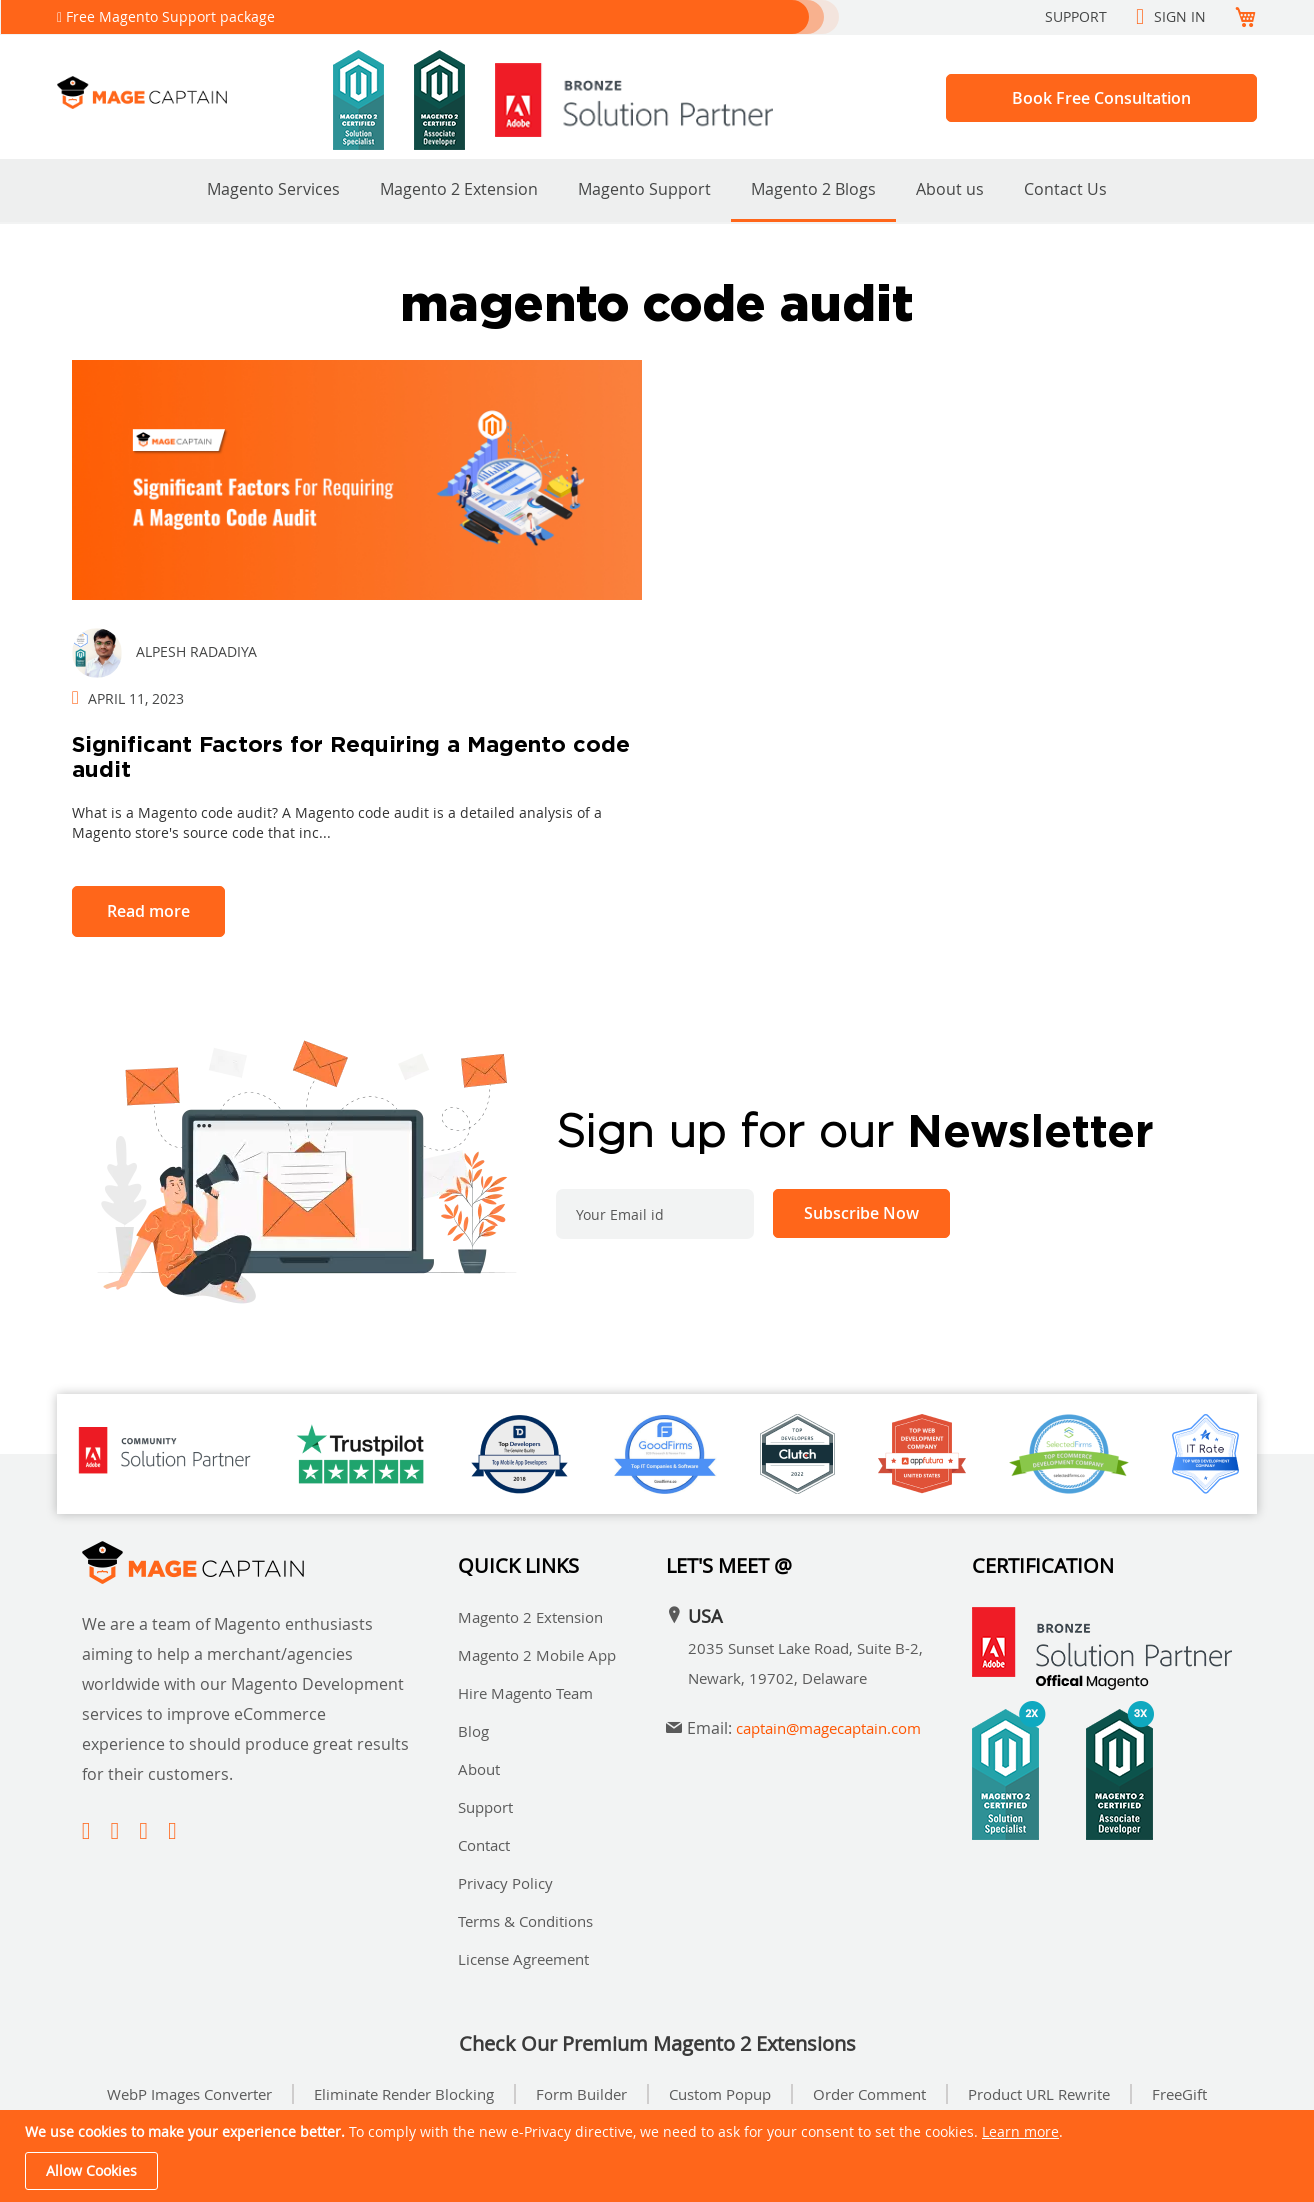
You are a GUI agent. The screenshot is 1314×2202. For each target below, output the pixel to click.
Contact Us (1065, 189)
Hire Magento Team (525, 1693)
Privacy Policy (505, 1883)
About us (950, 189)
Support (1076, 16)
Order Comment (869, 2094)
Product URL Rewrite (1039, 2094)
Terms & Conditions (525, 1921)
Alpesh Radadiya (196, 651)
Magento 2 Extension (459, 189)
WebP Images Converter (189, 2094)
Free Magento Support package (170, 16)
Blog (473, 1731)
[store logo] (195, 92)
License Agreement (523, 1959)
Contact (484, 1845)
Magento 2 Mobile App (537, 1655)
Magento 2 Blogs (813, 189)
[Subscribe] (861, 1213)
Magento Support (644, 189)
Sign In (1180, 16)
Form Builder (581, 2094)
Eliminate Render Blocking (404, 2094)
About (479, 1769)
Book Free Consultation (1101, 98)
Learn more (1020, 2131)
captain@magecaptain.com (828, 1728)
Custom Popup (720, 2094)
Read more (148, 911)
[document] (659, 2156)
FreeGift (1179, 2094)
